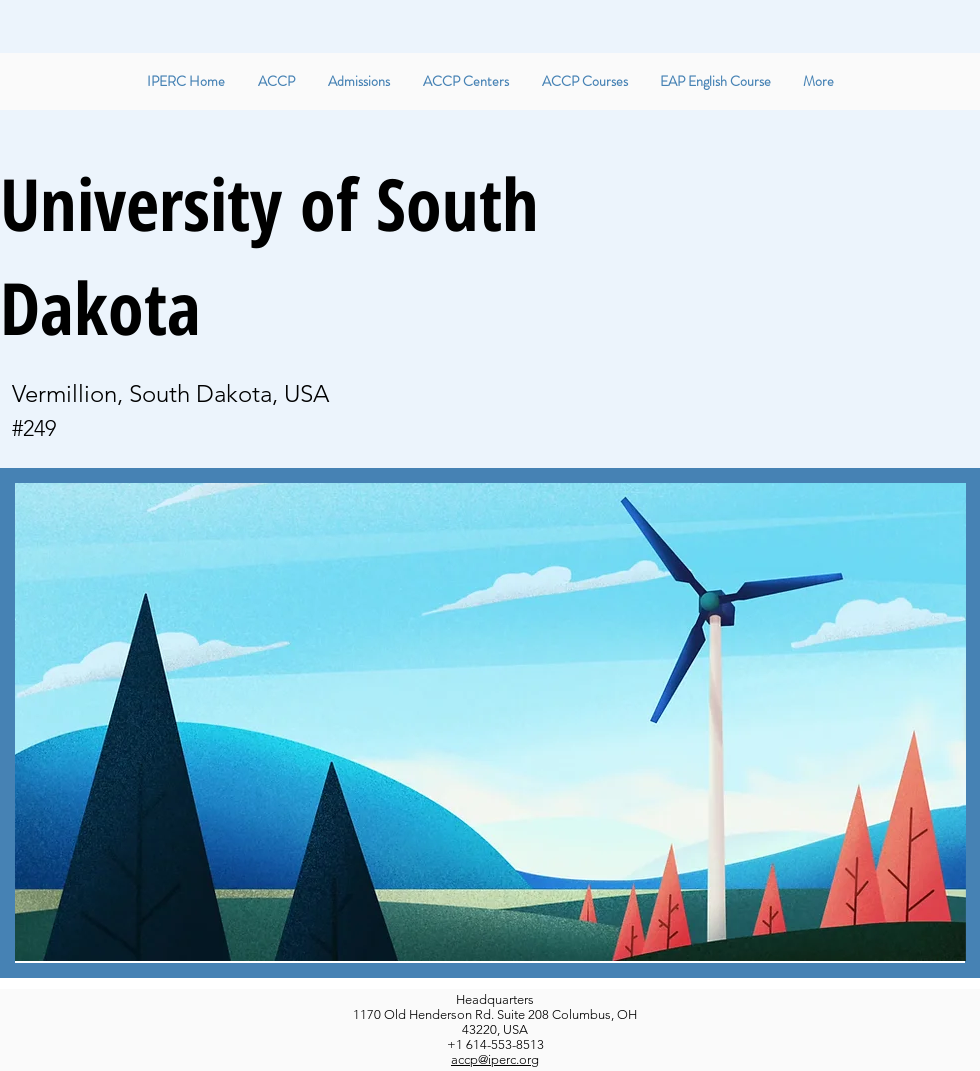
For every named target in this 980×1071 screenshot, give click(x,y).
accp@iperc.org (495, 1059)
